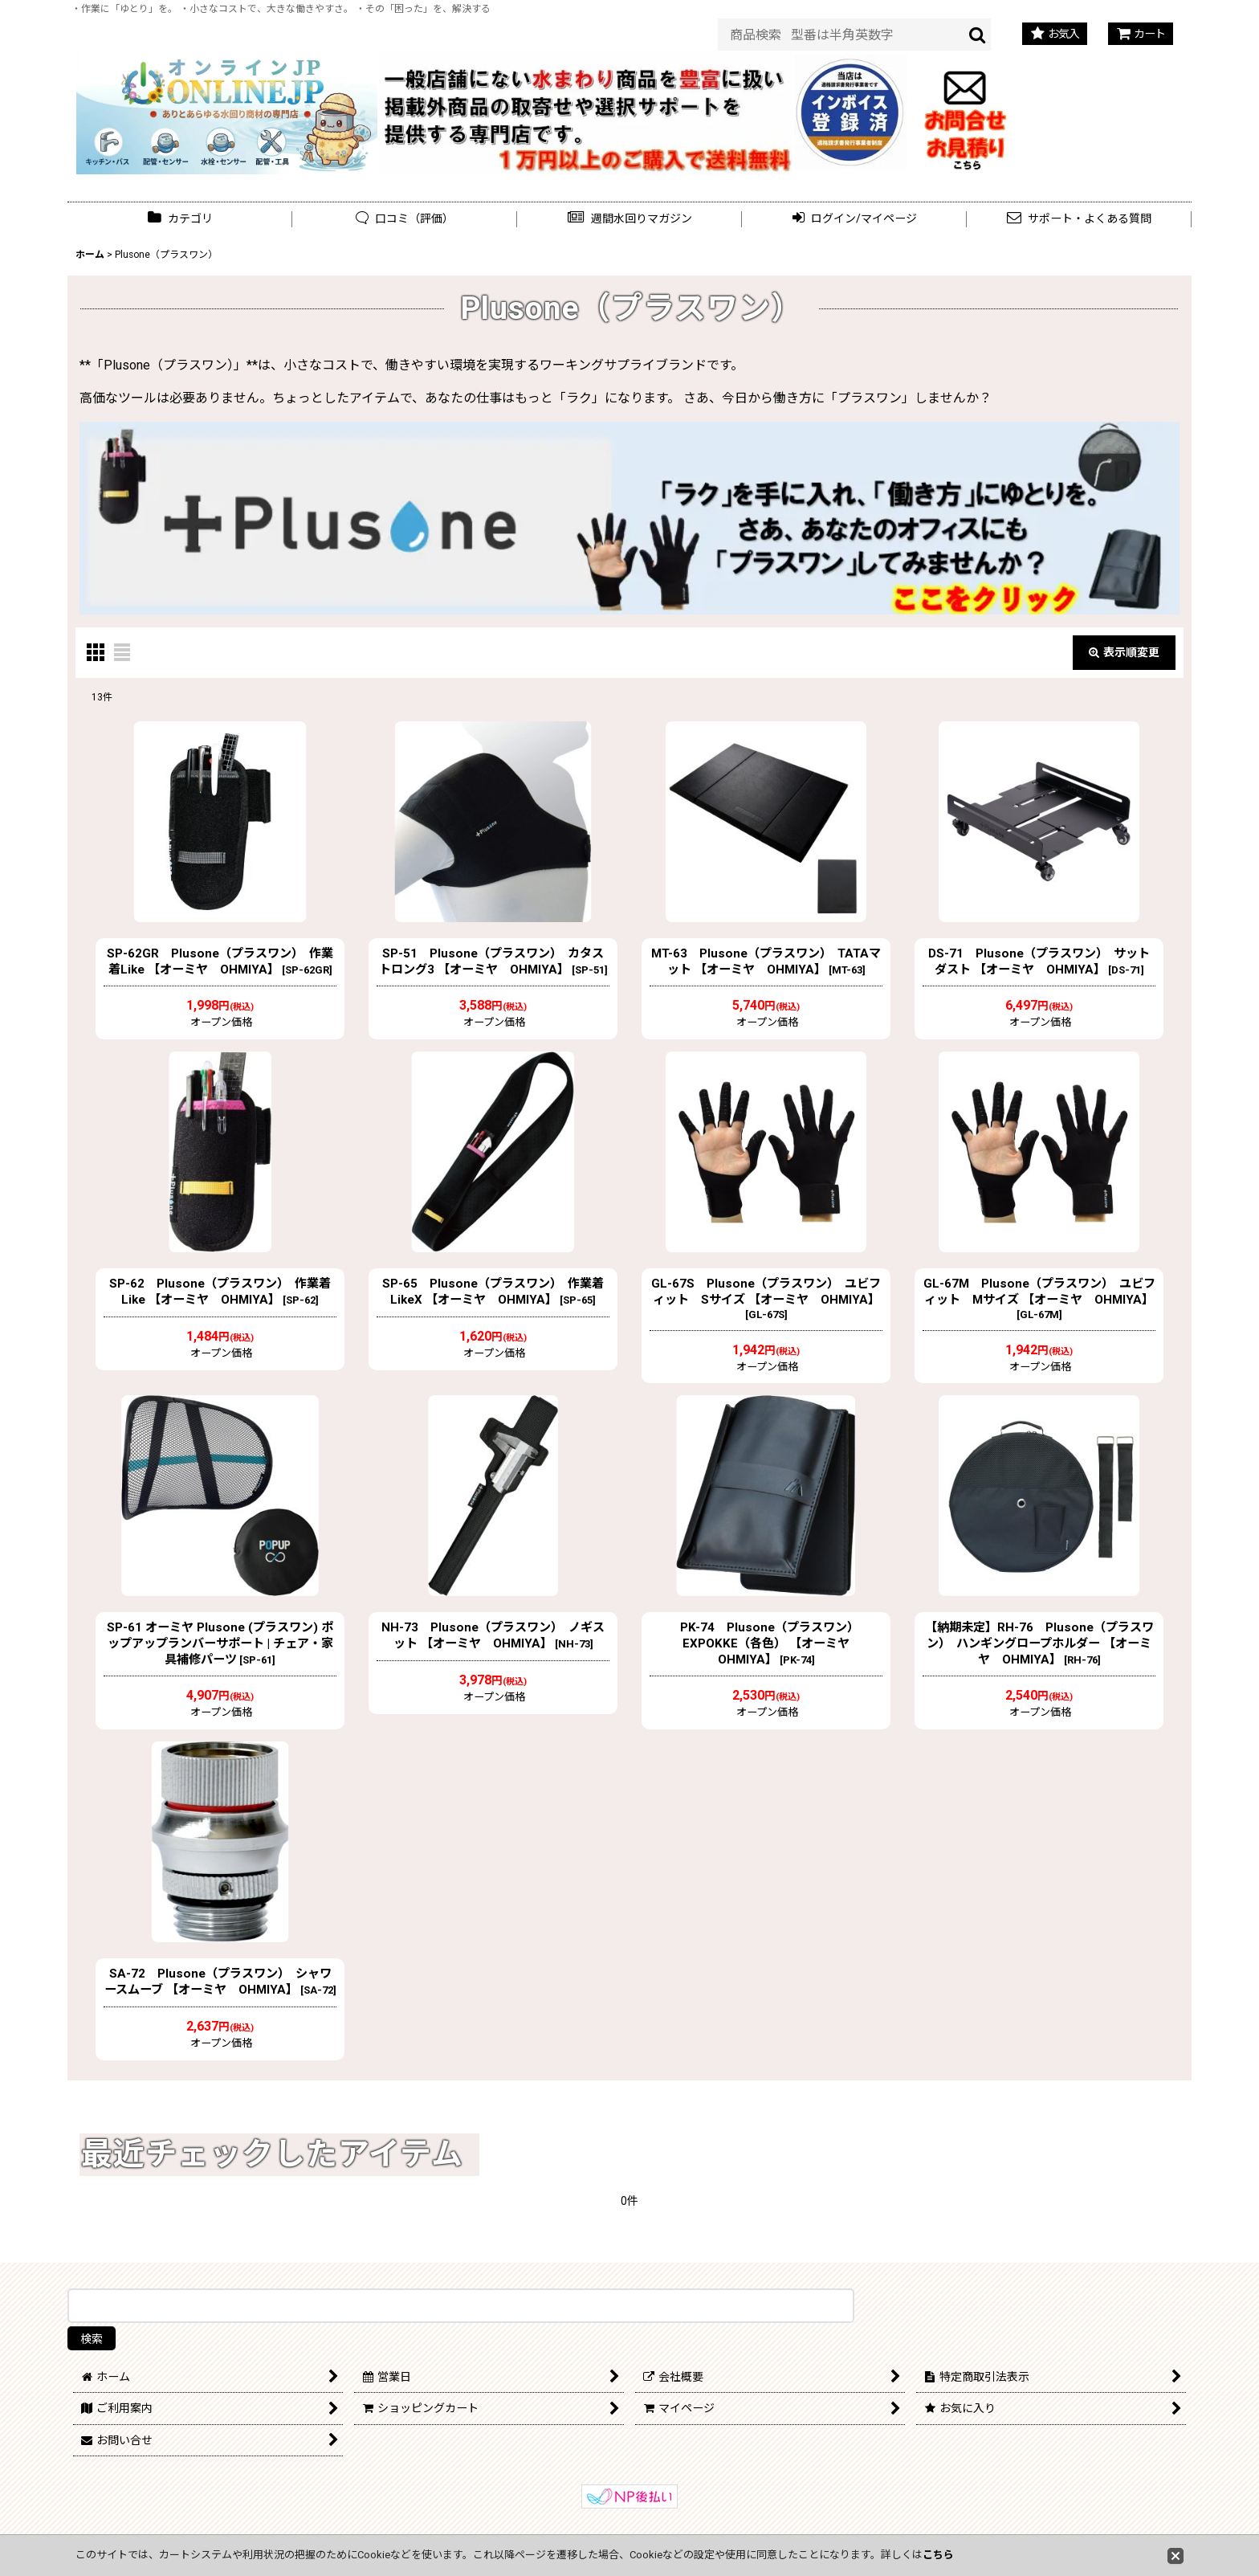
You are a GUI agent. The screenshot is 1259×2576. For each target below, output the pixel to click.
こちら (938, 2555)
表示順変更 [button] (1124, 652)
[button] (629, 218)
